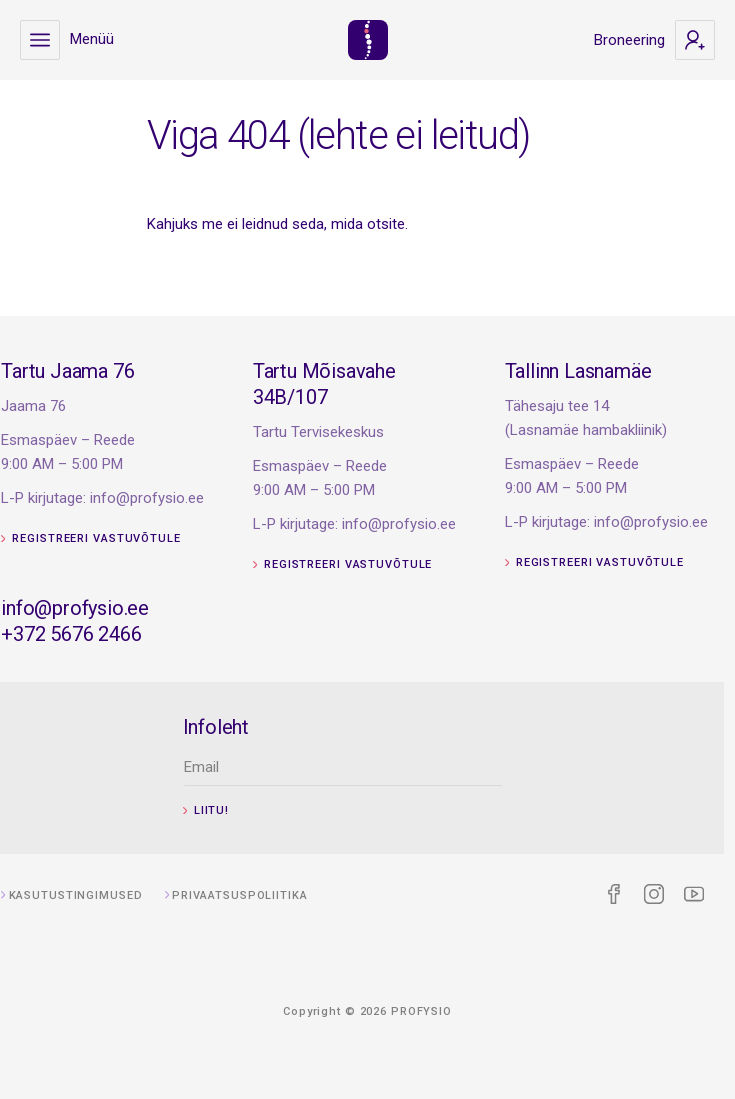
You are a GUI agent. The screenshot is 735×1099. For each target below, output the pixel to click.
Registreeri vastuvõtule (130, 538)
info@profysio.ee (114, 608)
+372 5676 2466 (110, 634)
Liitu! (231, 810)
